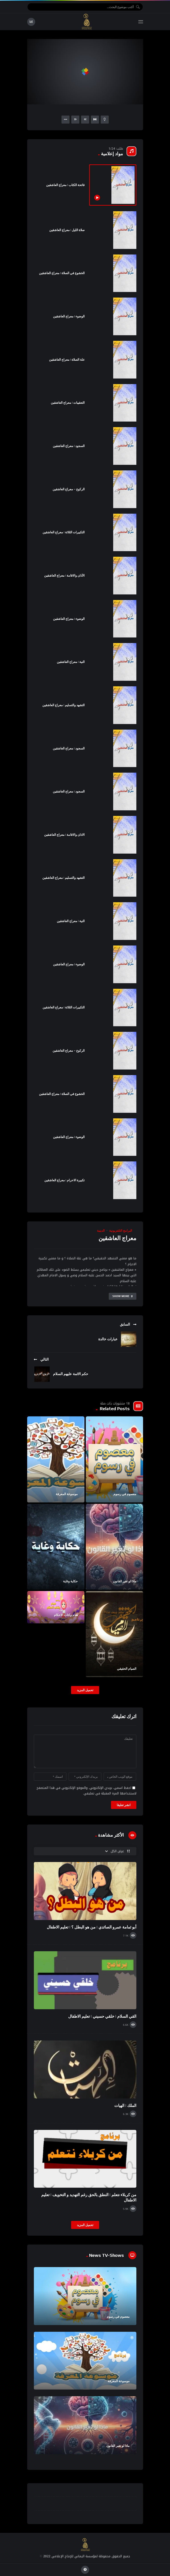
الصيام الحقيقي (126, 1668)
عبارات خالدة (108, 1339)
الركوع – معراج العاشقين (69, 489)
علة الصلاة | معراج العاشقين (67, 359)
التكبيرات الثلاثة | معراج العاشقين (64, 532)
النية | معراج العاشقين (71, 662)
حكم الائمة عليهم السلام (70, 1374)
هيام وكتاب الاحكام (66, 1615)
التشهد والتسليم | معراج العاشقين (63, 705)
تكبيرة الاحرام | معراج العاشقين (64, 1180)
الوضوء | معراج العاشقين (69, 316)
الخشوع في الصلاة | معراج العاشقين (62, 273)
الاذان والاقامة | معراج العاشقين (64, 834)
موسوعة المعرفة (67, 1494)
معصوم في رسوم (124, 1494)
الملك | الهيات (125, 2105)
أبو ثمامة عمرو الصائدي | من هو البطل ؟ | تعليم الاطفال (91, 1927)
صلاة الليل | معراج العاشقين (67, 230)
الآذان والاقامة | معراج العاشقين (64, 575)
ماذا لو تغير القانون (124, 1581)
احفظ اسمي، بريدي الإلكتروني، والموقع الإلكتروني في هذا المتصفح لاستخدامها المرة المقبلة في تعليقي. (86, 1790)
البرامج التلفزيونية (120, 1230)
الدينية (101, 1230)
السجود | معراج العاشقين (69, 446)
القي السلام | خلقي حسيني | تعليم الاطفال (102, 2016)
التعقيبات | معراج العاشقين (68, 402)
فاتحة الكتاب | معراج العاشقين (65, 185)
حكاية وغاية (70, 1581)
